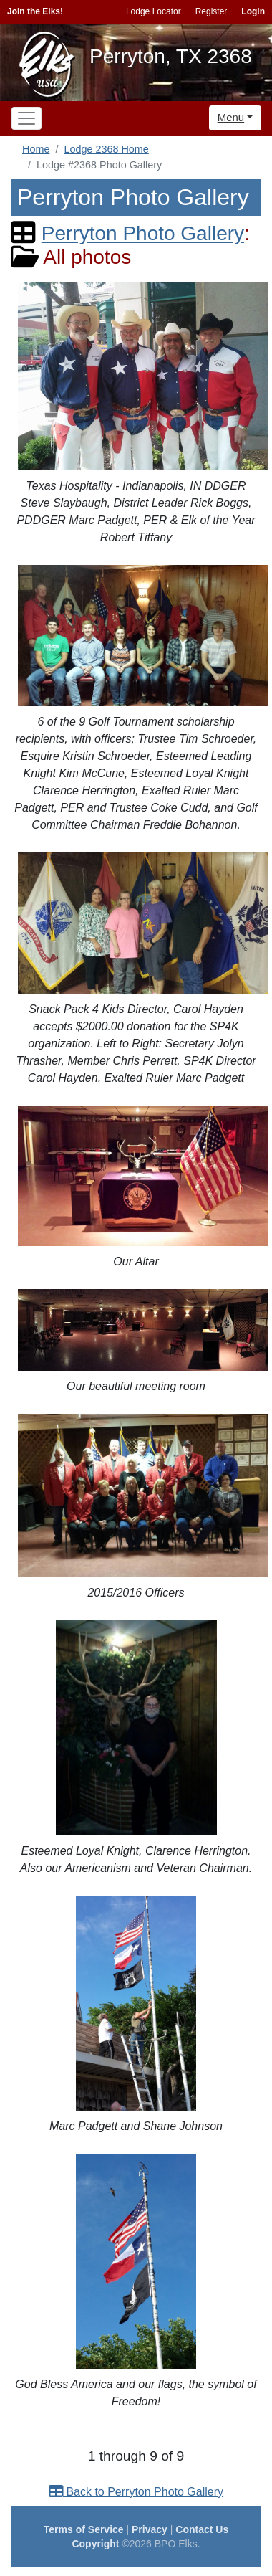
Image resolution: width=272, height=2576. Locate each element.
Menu (231, 117)
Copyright (95, 2543)
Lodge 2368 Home (106, 149)
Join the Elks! (35, 11)
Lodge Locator (153, 11)
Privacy (149, 2529)
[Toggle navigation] (26, 118)
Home (35, 149)
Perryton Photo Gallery (143, 233)
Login (253, 11)
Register (211, 11)
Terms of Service (84, 2529)
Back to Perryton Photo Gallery (136, 2492)
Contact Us (201, 2529)
